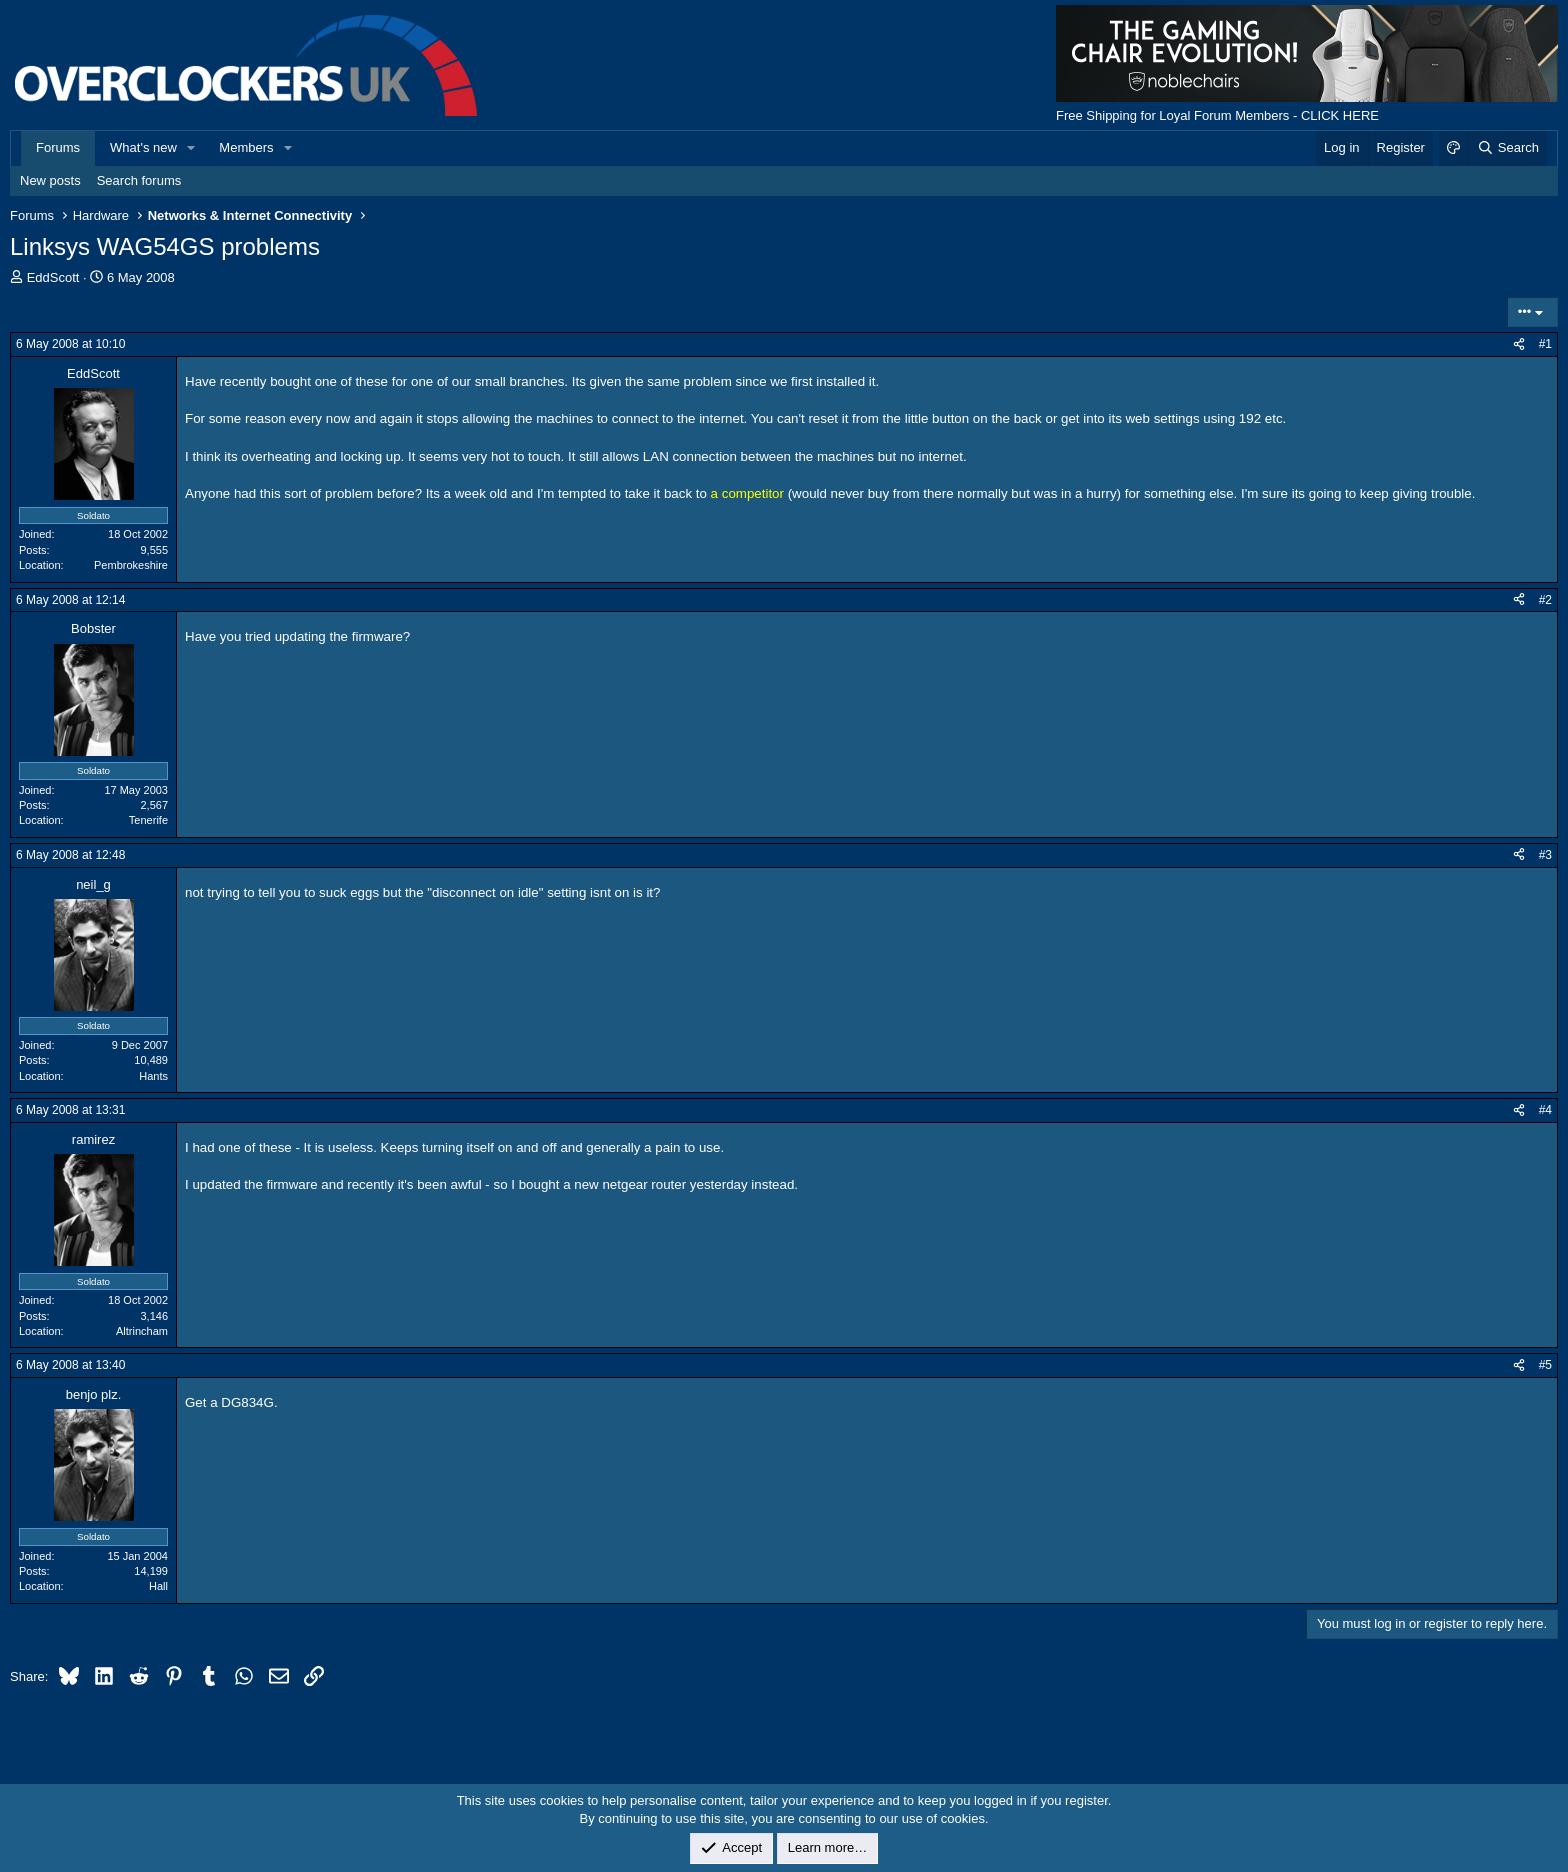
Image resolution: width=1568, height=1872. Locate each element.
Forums (58, 147)
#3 (1545, 855)
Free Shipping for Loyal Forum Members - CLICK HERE (1217, 115)
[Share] (1519, 344)
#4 (1545, 1110)
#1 (1545, 344)
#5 (1545, 1365)
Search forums (139, 180)
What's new (143, 147)
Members (246, 147)
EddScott (53, 277)
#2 (1545, 600)
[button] (192, 148)
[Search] (1507, 148)
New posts (50, 180)
